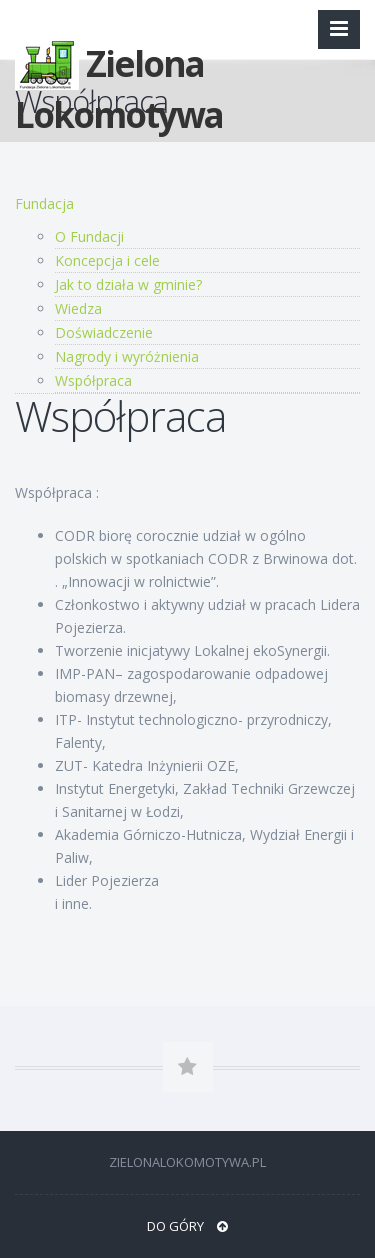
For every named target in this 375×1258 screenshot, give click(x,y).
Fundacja (44, 203)
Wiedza (78, 308)
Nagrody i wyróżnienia (127, 356)
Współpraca (93, 380)
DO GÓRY (187, 1226)
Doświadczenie (104, 332)
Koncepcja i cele (107, 260)
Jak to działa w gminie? (128, 284)
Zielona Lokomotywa (119, 69)
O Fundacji (89, 236)
